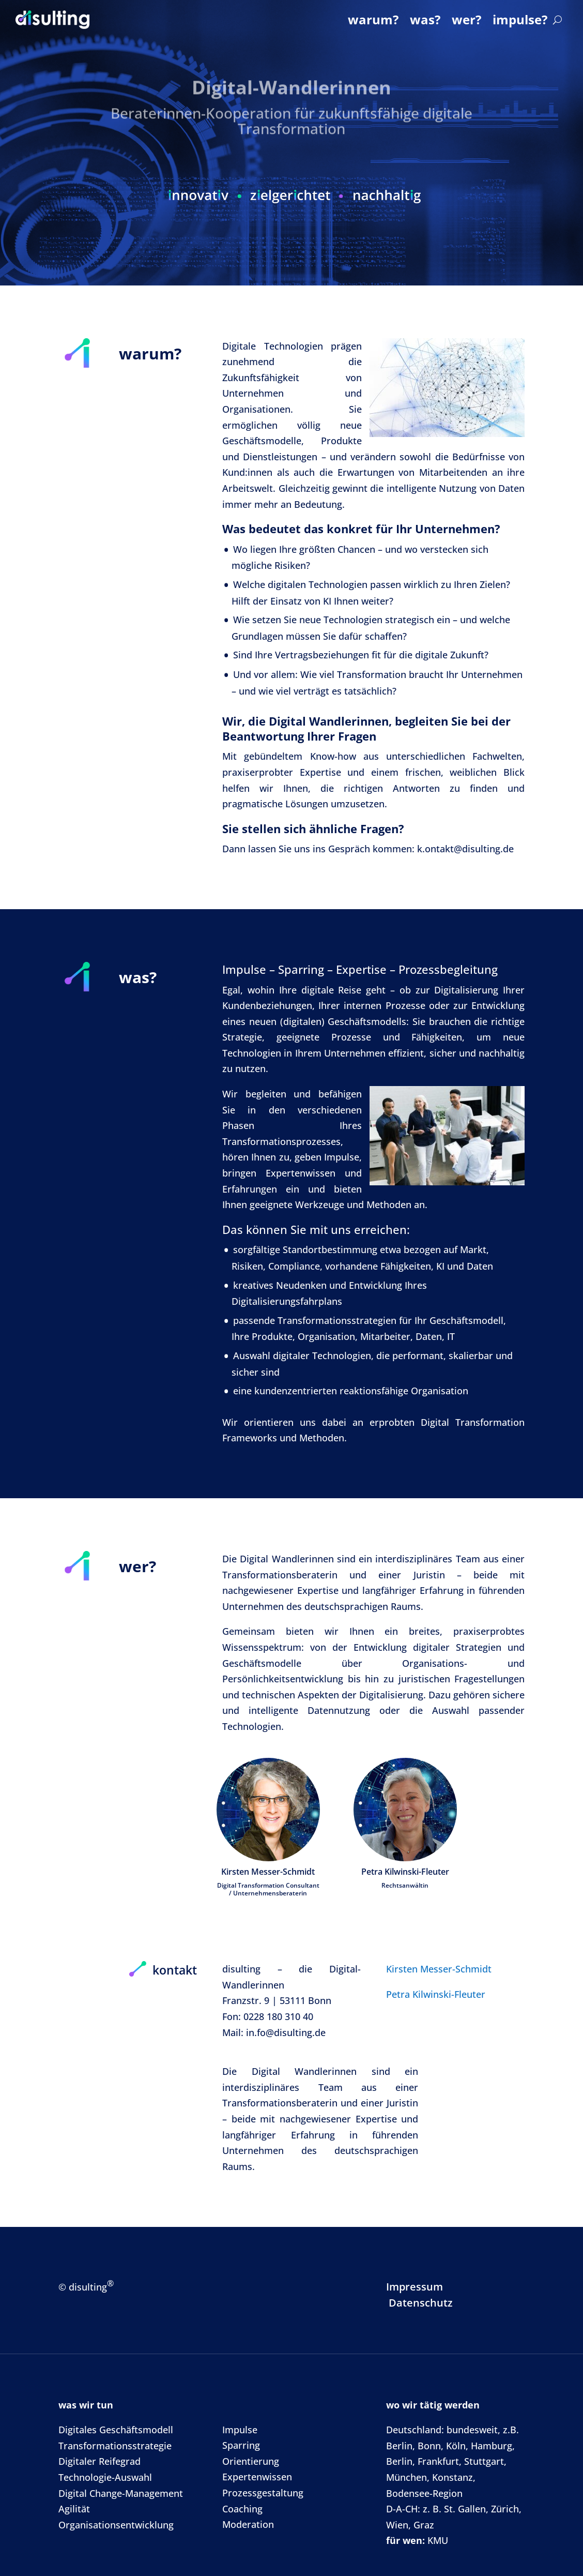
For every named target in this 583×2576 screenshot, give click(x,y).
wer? (466, 19)
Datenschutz (421, 2303)
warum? (373, 19)
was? (425, 19)
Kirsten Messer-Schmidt (439, 1969)
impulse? (520, 19)
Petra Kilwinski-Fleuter (435, 1994)
